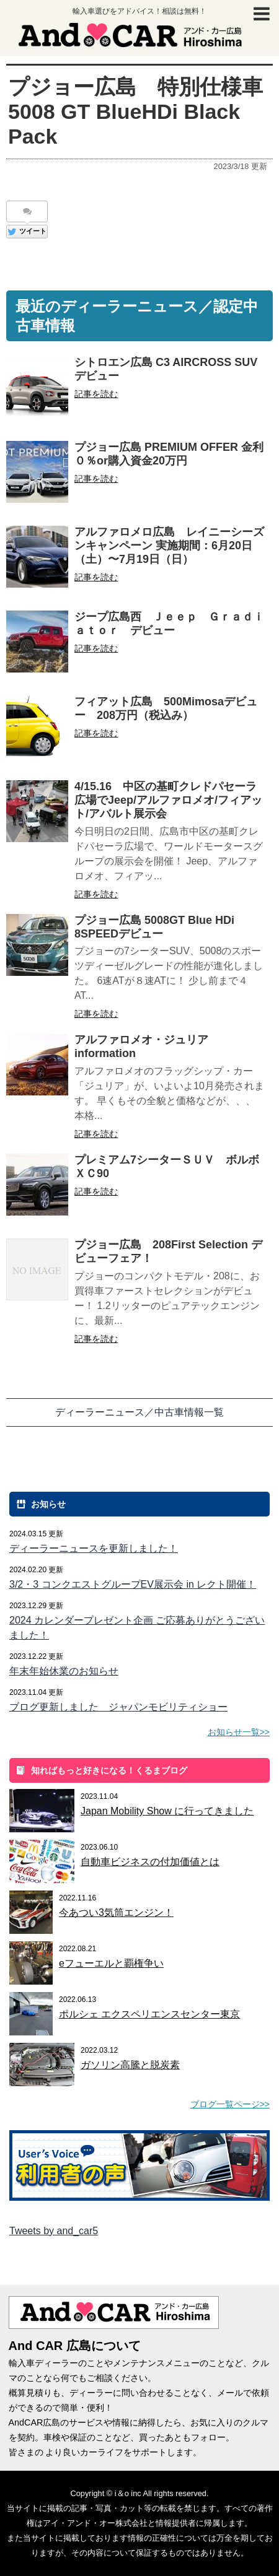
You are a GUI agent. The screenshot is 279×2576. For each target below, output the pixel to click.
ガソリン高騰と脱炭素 (130, 2065)
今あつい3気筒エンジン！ (116, 1912)
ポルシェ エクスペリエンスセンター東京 (149, 2014)
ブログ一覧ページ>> (230, 2104)
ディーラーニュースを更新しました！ (93, 1548)
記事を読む (96, 394)
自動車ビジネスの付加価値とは (150, 1861)
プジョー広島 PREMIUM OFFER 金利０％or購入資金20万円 (169, 454)
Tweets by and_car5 (53, 2231)
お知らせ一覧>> (239, 1732)
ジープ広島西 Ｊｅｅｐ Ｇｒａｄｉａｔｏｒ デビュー (169, 624)
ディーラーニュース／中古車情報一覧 (139, 1412)
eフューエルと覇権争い (111, 1963)
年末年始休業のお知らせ (63, 1671)
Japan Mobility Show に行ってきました (167, 1811)
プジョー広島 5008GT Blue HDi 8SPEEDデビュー (154, 927)
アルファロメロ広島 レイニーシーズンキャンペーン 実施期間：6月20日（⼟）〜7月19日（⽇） (169, 545)
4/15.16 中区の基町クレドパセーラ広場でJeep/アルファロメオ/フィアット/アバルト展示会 (168, 800)
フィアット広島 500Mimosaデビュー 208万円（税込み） (165, 708)
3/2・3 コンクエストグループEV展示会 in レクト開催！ (132, 1584)
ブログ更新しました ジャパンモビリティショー (118, 1707)
